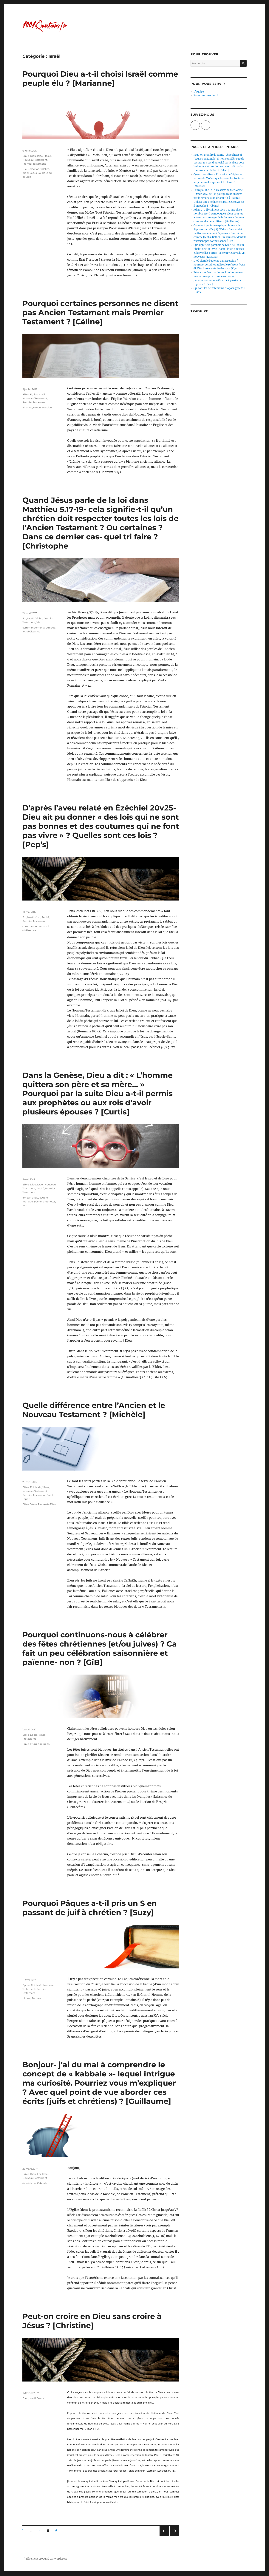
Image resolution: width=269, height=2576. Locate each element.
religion (45, 1743)
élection (34, 168)
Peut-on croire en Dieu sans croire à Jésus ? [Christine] (92, 2321)
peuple (26, 176)
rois (24, 1205)
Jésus (48, 155)
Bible (25, 155)
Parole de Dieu (47, 1504)
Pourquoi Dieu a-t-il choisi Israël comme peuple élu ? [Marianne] (100, 78)
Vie (38, 622)
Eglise (34, 394)
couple (43, 1197)
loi (23, 631)
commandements (33, 627)
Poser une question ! (206, 95)
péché (38, 1201)
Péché (38, 618)
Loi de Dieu (45, 172)
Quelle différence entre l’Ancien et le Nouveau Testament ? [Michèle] (93, 1410)
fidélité (45, 168)
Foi (24, 618)
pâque (26, 1998)
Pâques (36, 1998)
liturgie (34, 1743)
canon (37, 407)
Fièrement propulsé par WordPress (46, 2558)
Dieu (33, 155)
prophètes (49, 1201)
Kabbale (42, 2183)
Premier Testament (34, 163)
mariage (27, 1201)
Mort (37, 917)
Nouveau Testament (34, 159)
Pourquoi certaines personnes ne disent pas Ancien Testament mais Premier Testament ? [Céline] (100, 312)
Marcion (47, 407)
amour (26, 1197)
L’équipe (199, 91)
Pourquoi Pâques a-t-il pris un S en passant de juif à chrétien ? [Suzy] (89, 1908)
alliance (27, 407)
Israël (40, 155)
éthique (50, 627)
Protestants (29, 1738)
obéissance (33, 631)
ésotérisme (29, 2183)
